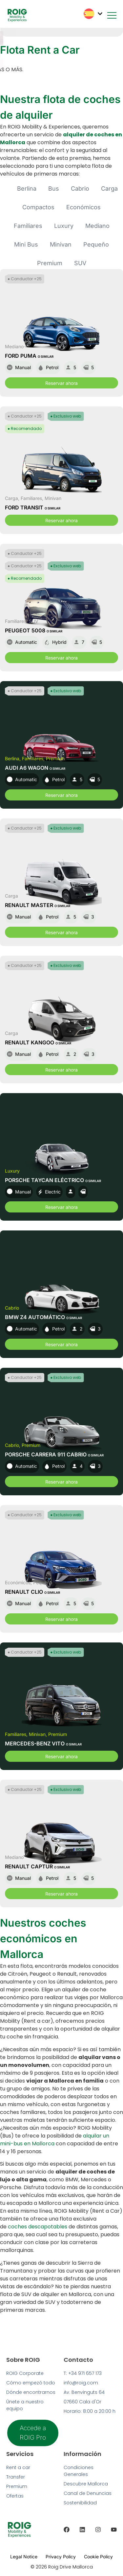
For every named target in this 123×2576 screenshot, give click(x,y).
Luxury (63, 225)
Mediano (97, 225)
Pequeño (96, 244)
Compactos (38, 207)
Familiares (28, 225)
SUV (80, 263)
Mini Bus (26, 244)
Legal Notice (23, 2556)
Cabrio (80, 188)
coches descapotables (37, 2226)
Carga (109, 188)
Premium (49, 263)
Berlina (26, 188)
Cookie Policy (98, 2556)
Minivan (61, 244)
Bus (53, 188)
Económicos (83, 207)
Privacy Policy (61, 2556)
